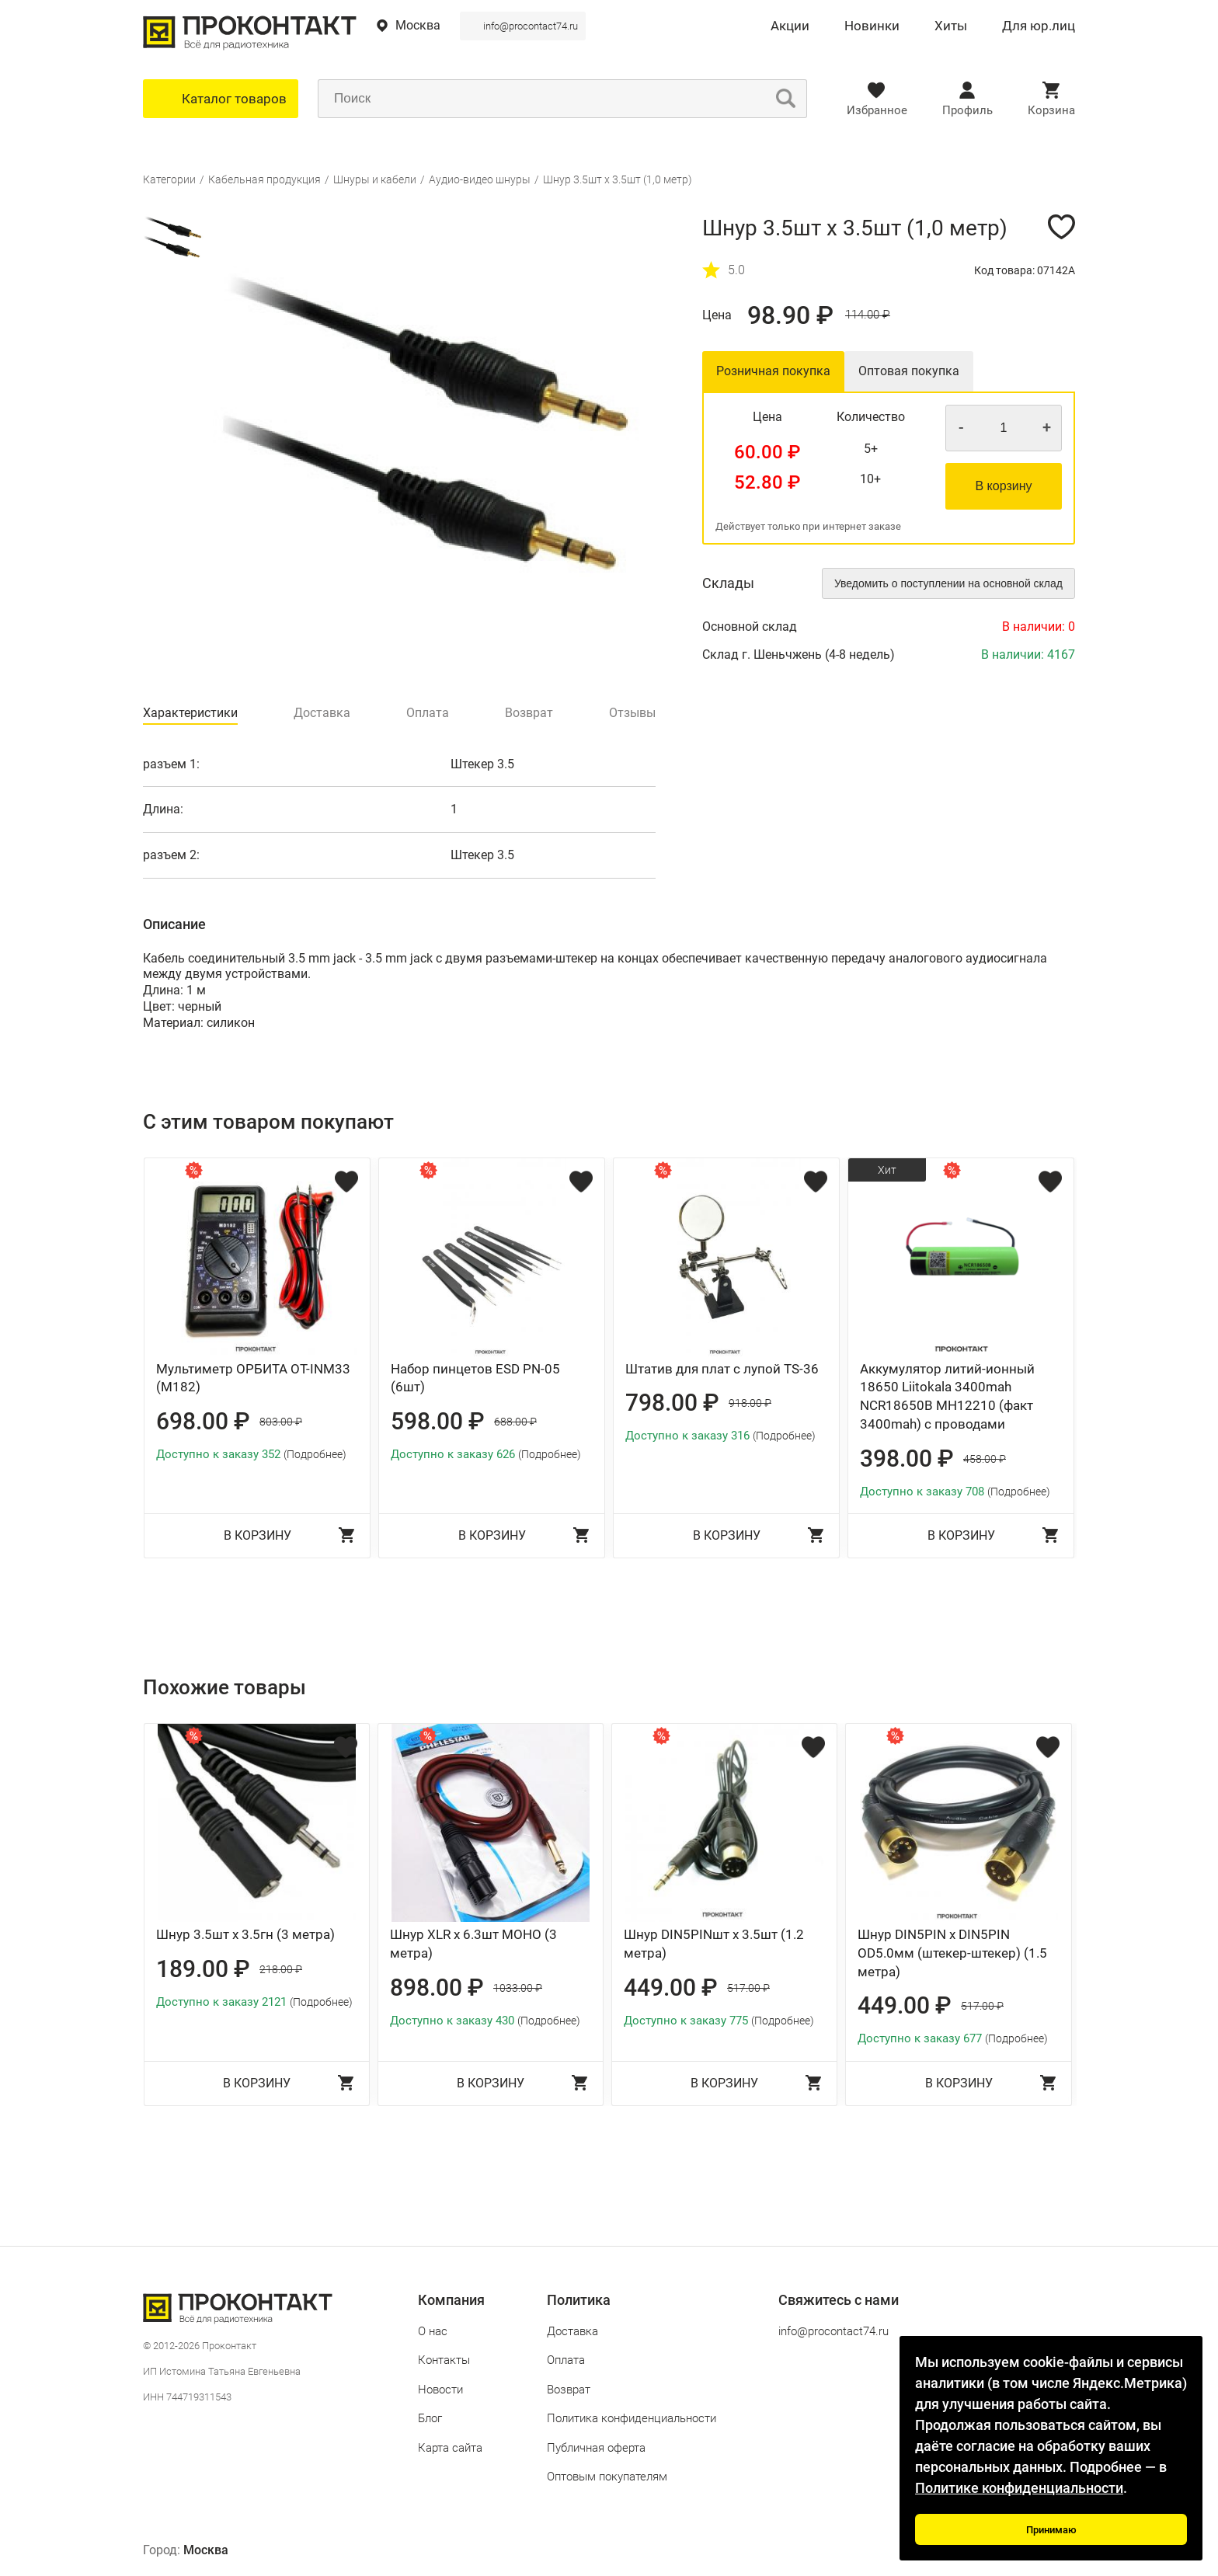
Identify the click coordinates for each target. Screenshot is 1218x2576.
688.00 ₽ (515, 1421)
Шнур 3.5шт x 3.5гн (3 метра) (245, 1934)
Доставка (572, 2331)
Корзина (1051, 110)
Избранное (877, 110)
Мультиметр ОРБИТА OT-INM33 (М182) (253, 1378)
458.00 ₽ (984, 1459)
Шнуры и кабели (374, 179)
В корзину (1003, 486)
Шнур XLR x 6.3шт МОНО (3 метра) (473, 1944)
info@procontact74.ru (530, 26)
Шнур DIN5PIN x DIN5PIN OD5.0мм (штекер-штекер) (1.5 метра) (952, 1953)
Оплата (566, 2360)
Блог (430, 2418)
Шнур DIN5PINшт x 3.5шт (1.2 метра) (714, 1944)
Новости (440, 2390)
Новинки (872, 26)
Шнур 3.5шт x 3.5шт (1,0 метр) (617, 179)
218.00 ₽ (280, 1969)
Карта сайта (450, 2448)
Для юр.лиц (1038, 26)
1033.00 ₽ (517, 1988)
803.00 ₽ (280, 1421)
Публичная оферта (596, 2448)
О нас (432, 2331)
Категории (169, 179)
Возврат (568, 2390)
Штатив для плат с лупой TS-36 (722, 1369)
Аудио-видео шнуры (480, 179)
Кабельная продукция (264, 179)
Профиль (967, 110)
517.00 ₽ (748, 1988)
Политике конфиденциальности (1019, 2488)
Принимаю (1051, 2530)
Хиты (950, 26)
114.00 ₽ (867, 315)
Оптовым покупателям (607, 2477)
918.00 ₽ (750, 1403)
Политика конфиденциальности (631, 2418)
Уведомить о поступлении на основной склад (948, 583)
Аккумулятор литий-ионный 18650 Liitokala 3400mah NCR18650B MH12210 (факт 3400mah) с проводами (947, 1396)
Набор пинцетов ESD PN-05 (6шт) (475, 1378)
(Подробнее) (315, 1454)
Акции (790, 26)
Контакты (444, 2360)
